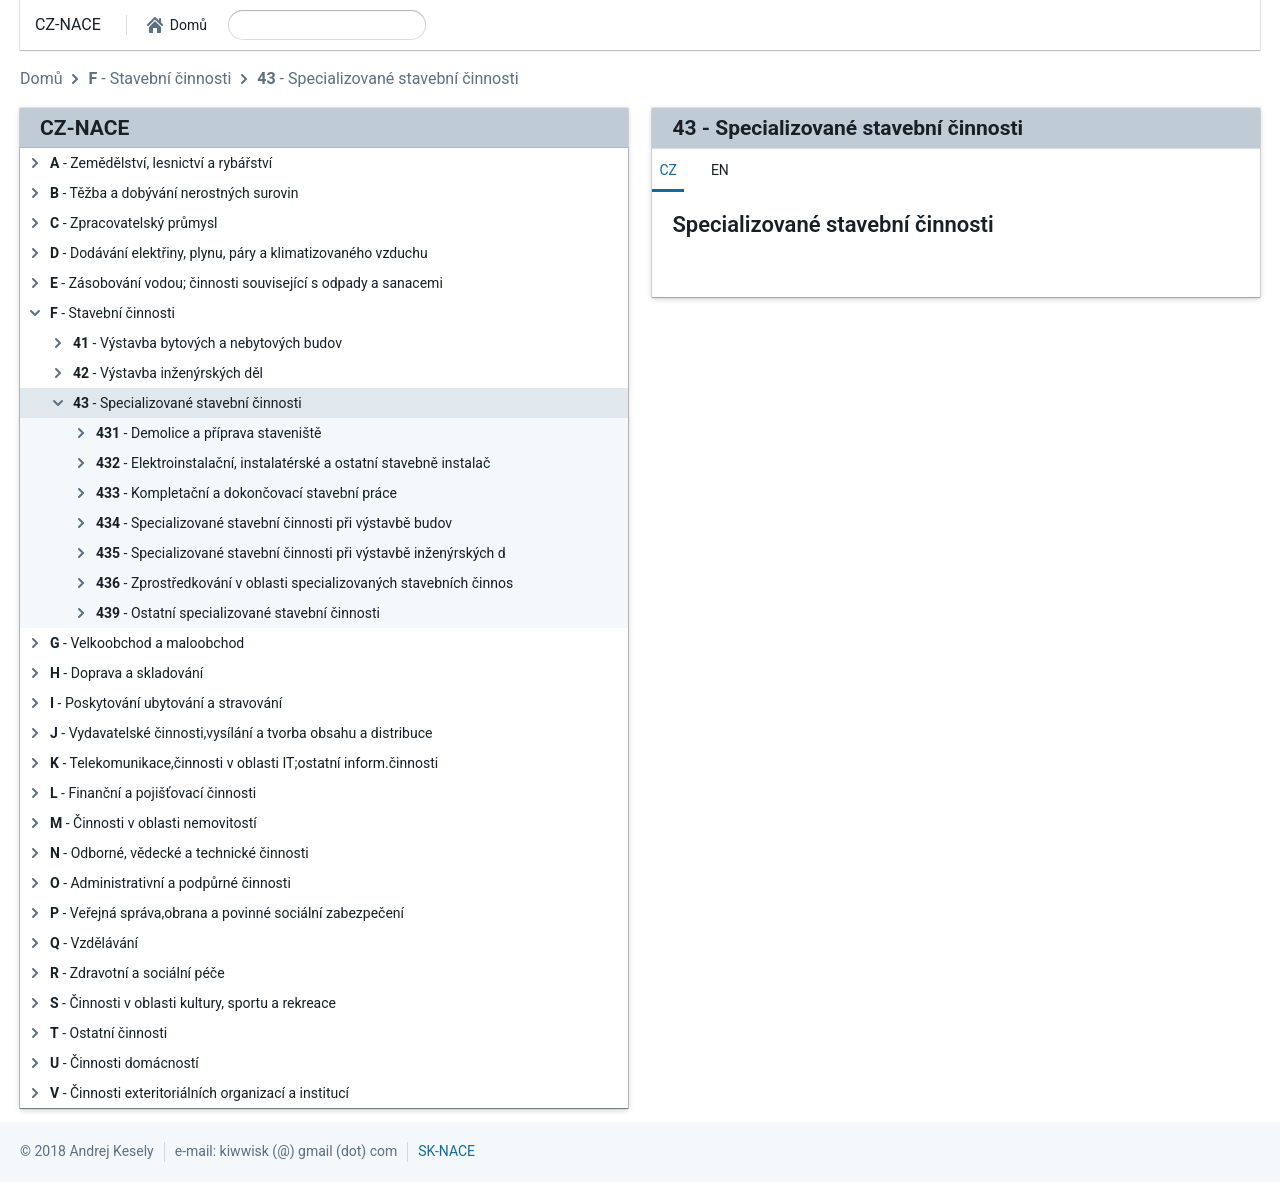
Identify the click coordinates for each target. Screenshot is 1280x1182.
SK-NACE (446, 1151)
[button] (177, 25)
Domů (41, 78)
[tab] (668, 170)
